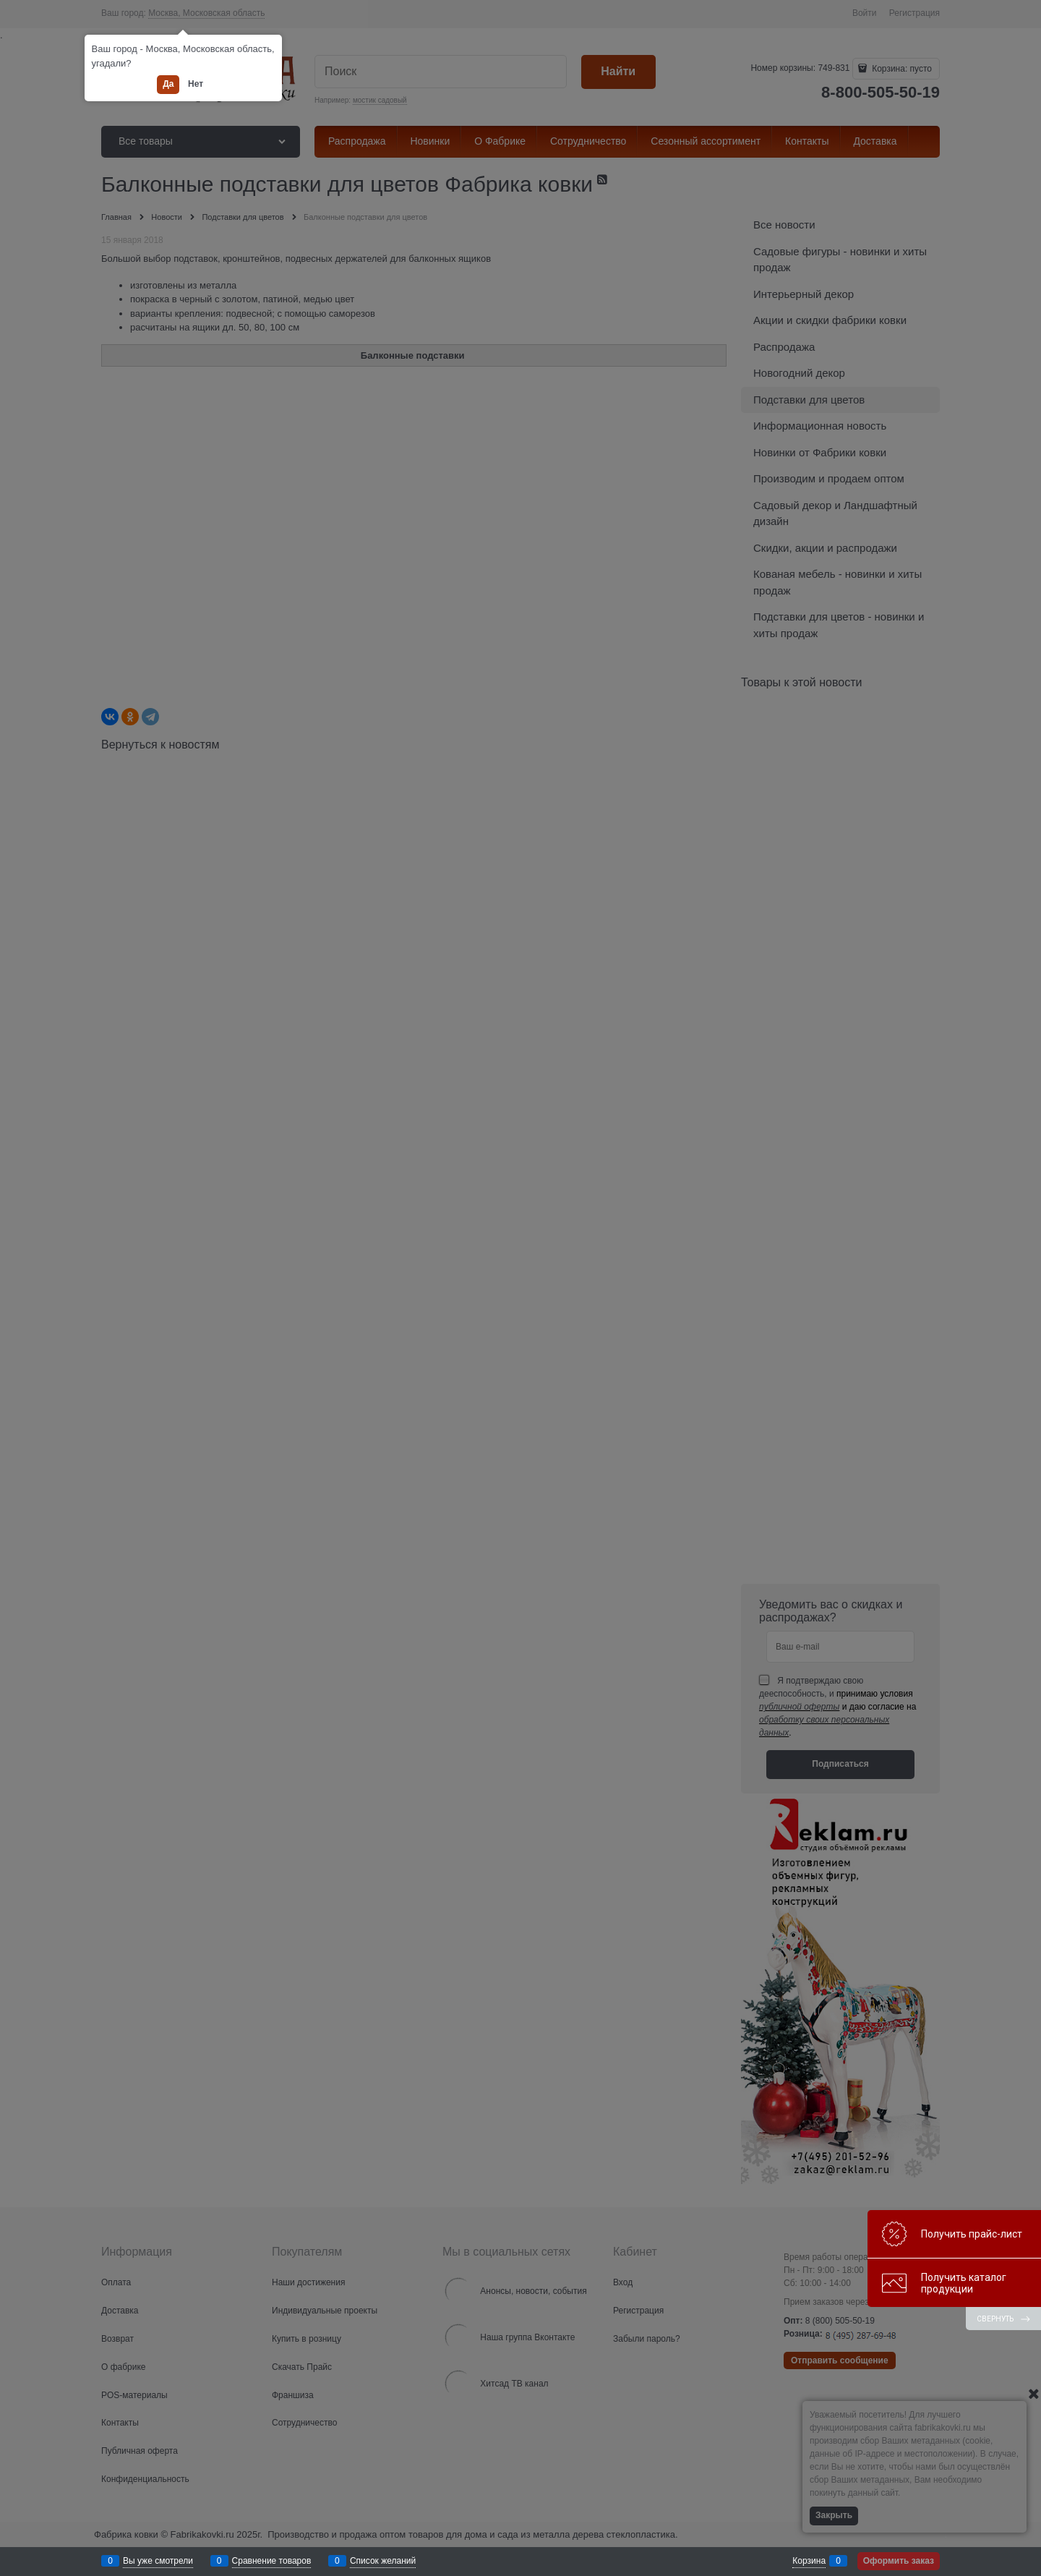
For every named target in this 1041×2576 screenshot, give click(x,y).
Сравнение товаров (272, 2561)
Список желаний (383, 2561)
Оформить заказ (898, 2561)
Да (168, 84)
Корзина (809, 2561)
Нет (195, 84)
